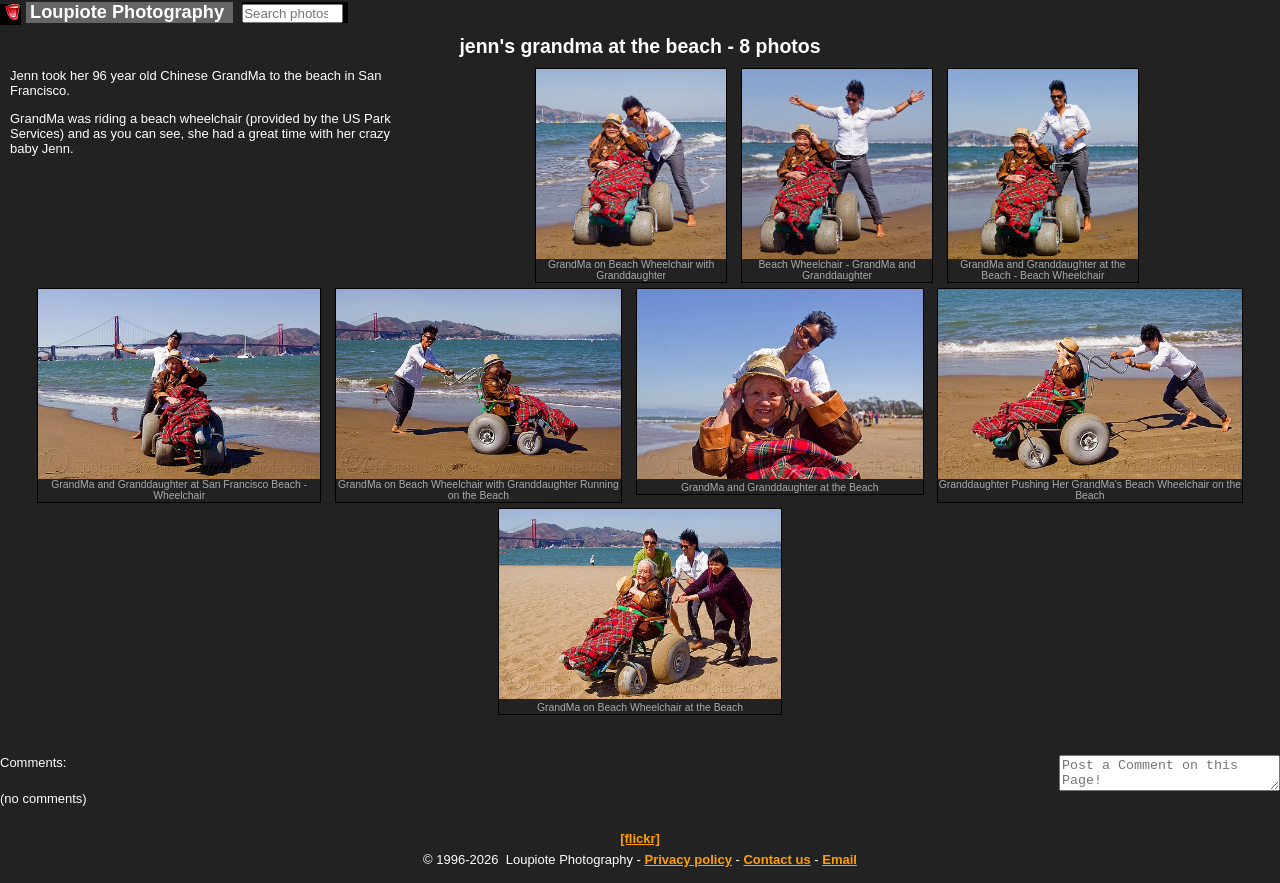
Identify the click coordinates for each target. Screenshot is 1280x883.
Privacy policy (687, 865)
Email (839, 865)
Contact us (776, 865)
